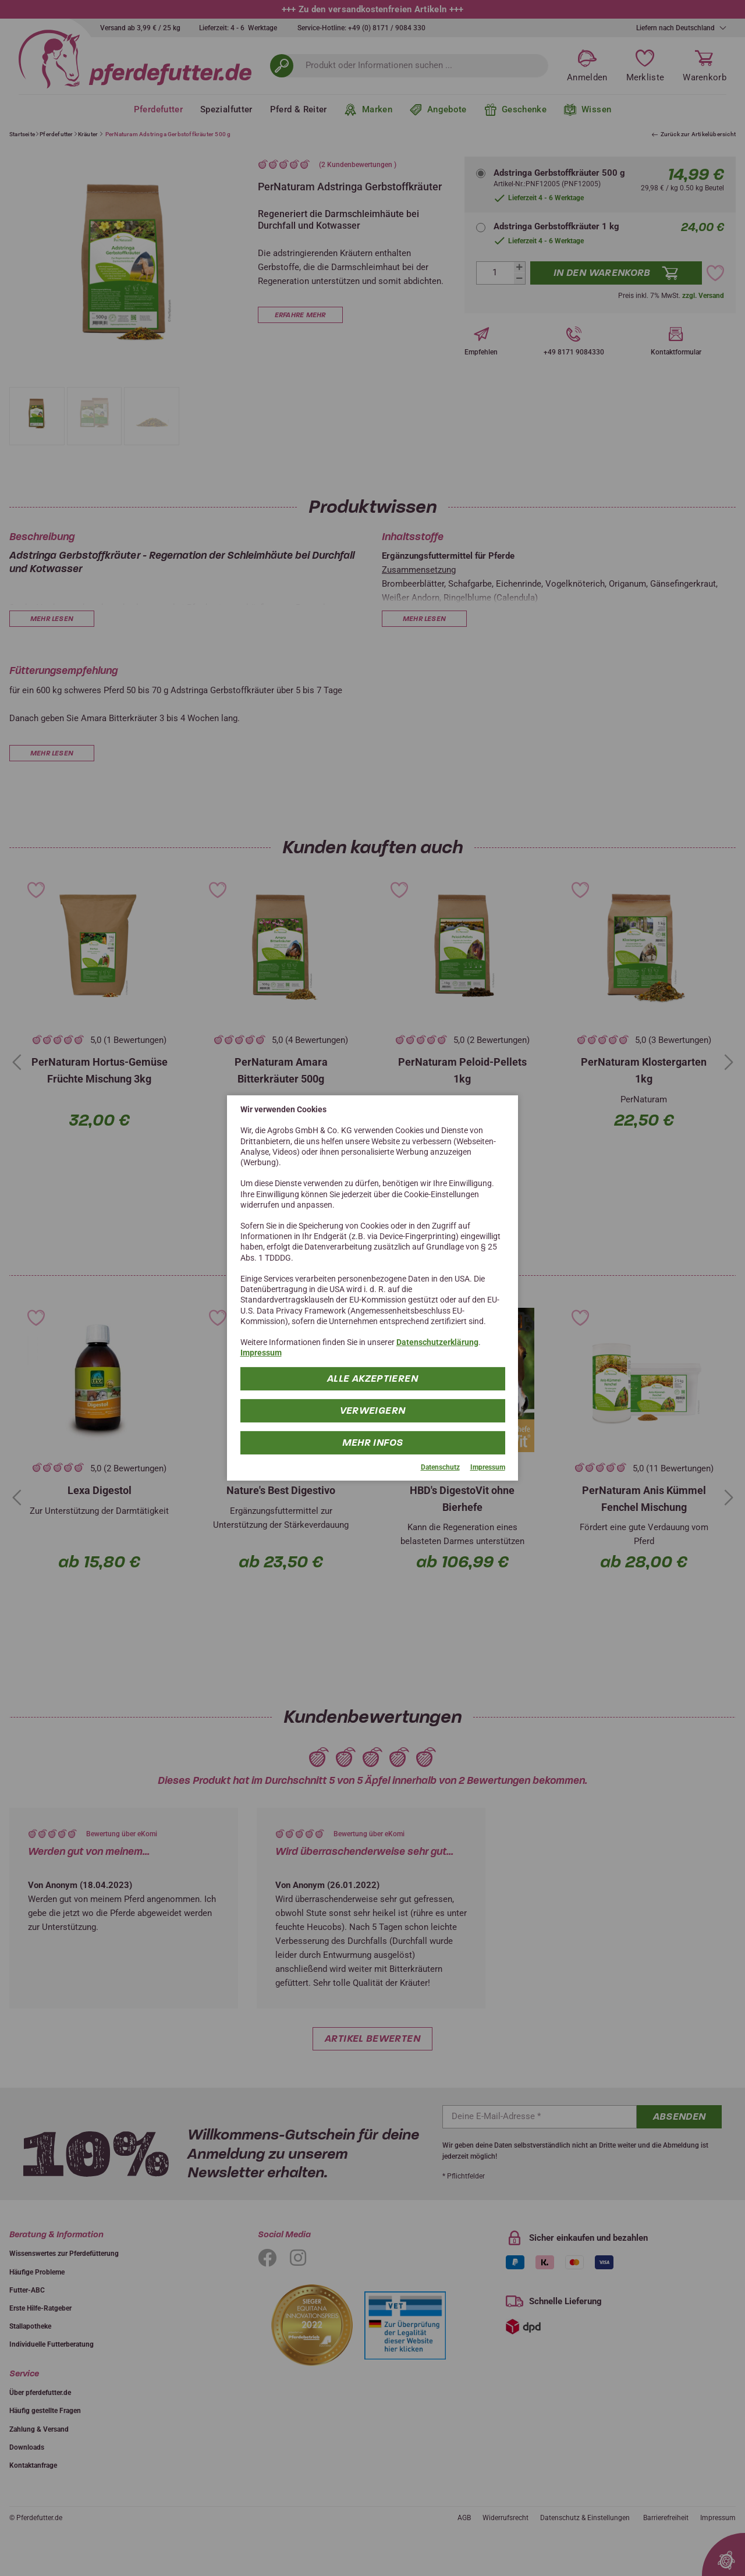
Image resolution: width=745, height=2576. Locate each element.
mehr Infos (372, 1442)
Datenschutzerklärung (437, 1342)
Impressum (261, 1352)
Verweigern (373, 1410)
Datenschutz (440, 1467)
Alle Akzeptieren (372, 1378)
